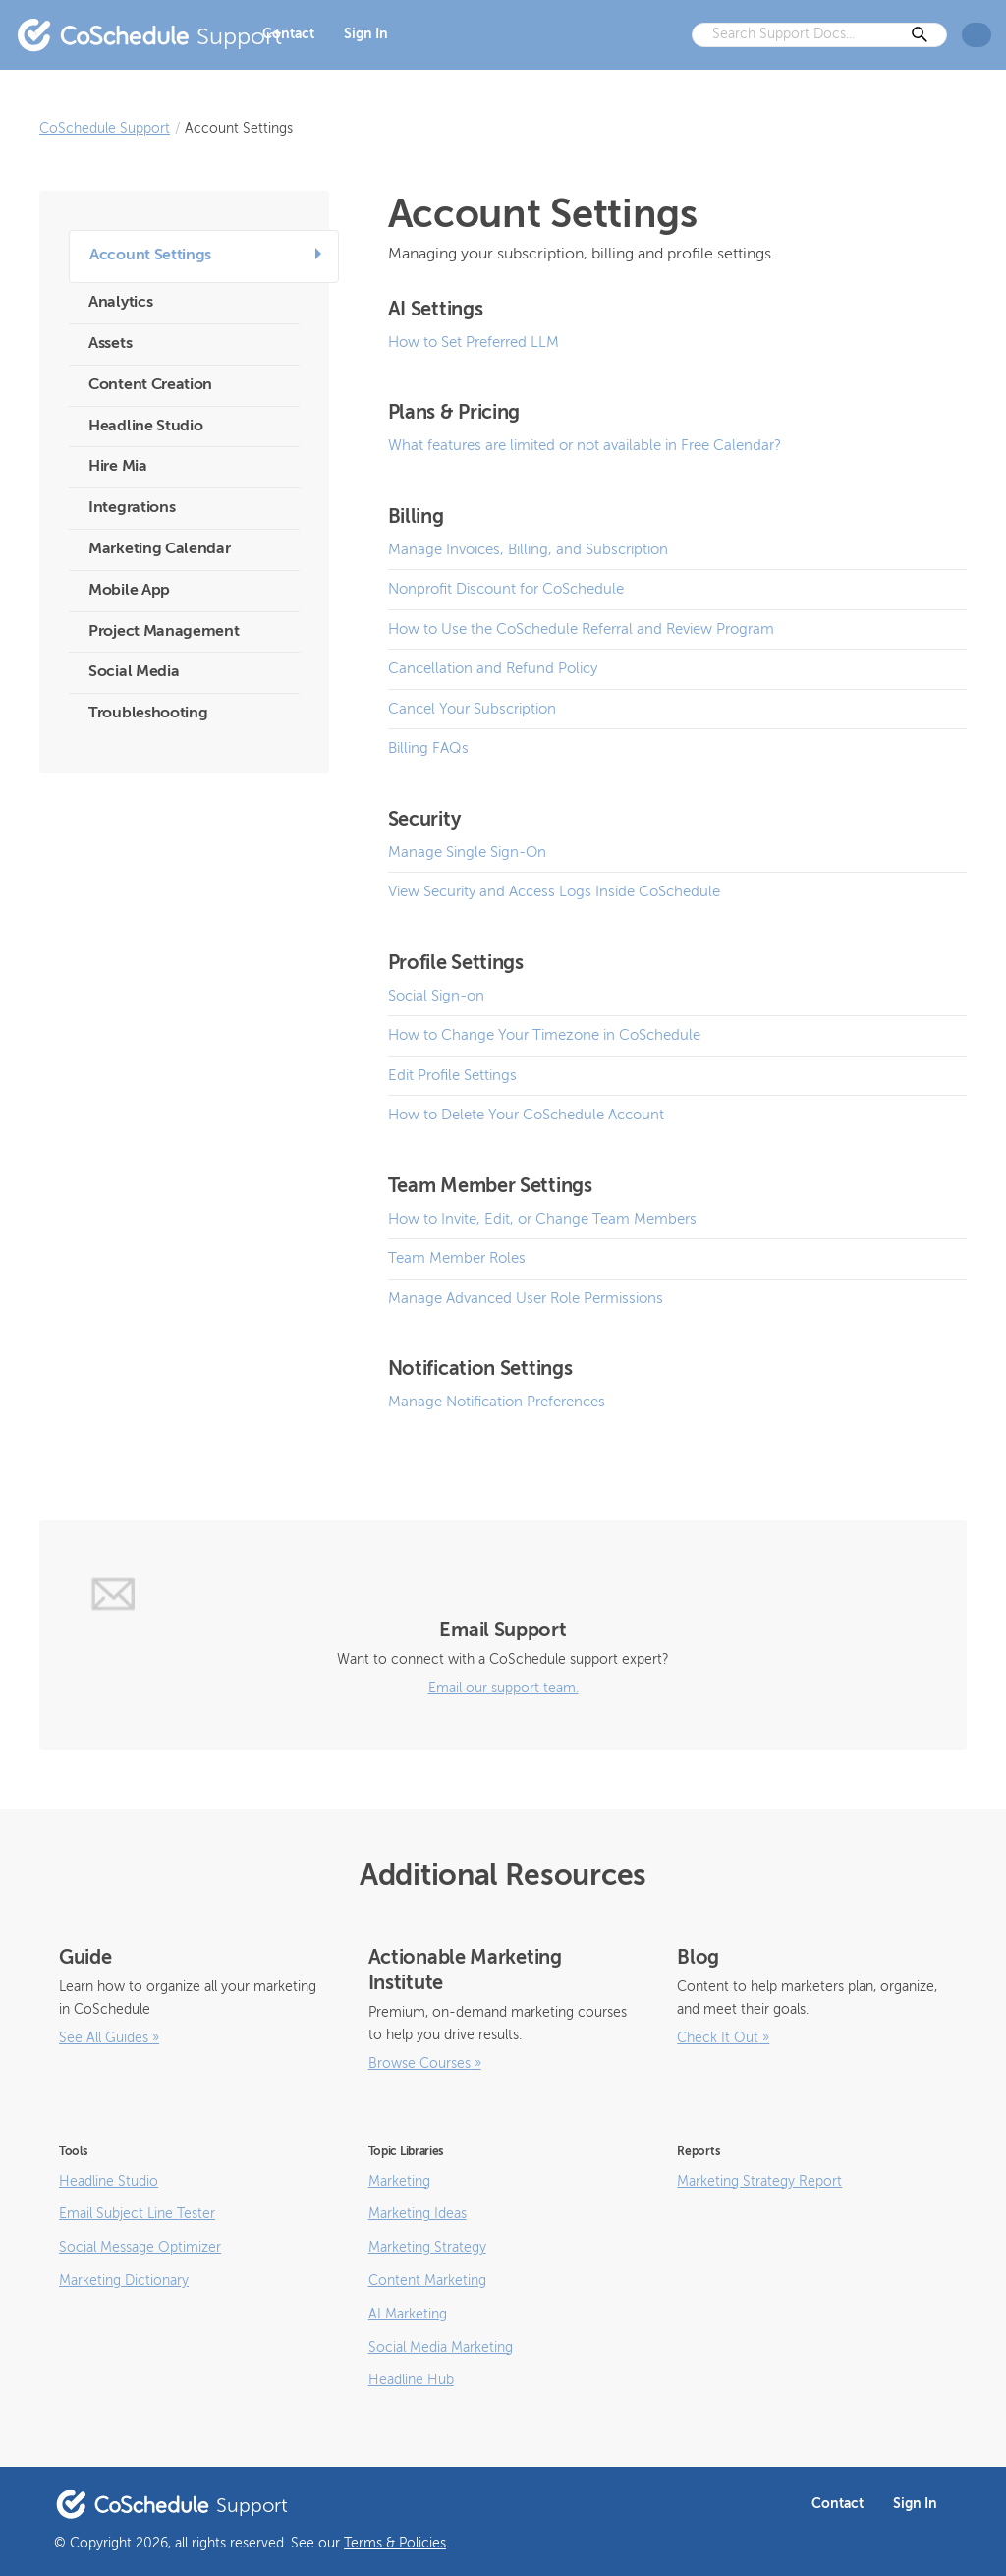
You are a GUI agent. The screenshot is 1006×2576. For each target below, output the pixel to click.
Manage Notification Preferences (496, 1402)
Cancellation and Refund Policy (492, 668)
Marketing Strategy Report (759, 2182)
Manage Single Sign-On (467, 852)
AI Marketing (407, 2314)
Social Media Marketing (440, 2348)
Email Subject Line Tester (137, 2214)
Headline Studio (108, 2182)
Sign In (366, 34)
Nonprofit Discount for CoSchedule (506, 589)
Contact (288, 34)
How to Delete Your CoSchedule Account (526, 1115)
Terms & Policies (395, 2543)
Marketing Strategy (427, 2248)
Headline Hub (411, 2380)
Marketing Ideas (417, 2214)
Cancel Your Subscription (472, 709)
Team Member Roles (457, 1258)
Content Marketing (427, 2281)
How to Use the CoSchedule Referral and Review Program (581, 629)
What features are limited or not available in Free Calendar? (584, 445)
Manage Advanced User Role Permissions (525, 1298)
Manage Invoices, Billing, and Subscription (528, 550)
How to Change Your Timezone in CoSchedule (544, 1035)
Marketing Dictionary (124, 2281)
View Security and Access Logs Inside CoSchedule (554, 892)
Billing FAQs (428, 748)
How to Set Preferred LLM (473, 342)
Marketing (399, 2182)
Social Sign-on (436, 996)
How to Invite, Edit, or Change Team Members (542, 1219)
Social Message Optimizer (140, 2248)
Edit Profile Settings (452, 1075)
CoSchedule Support (104, 129)
